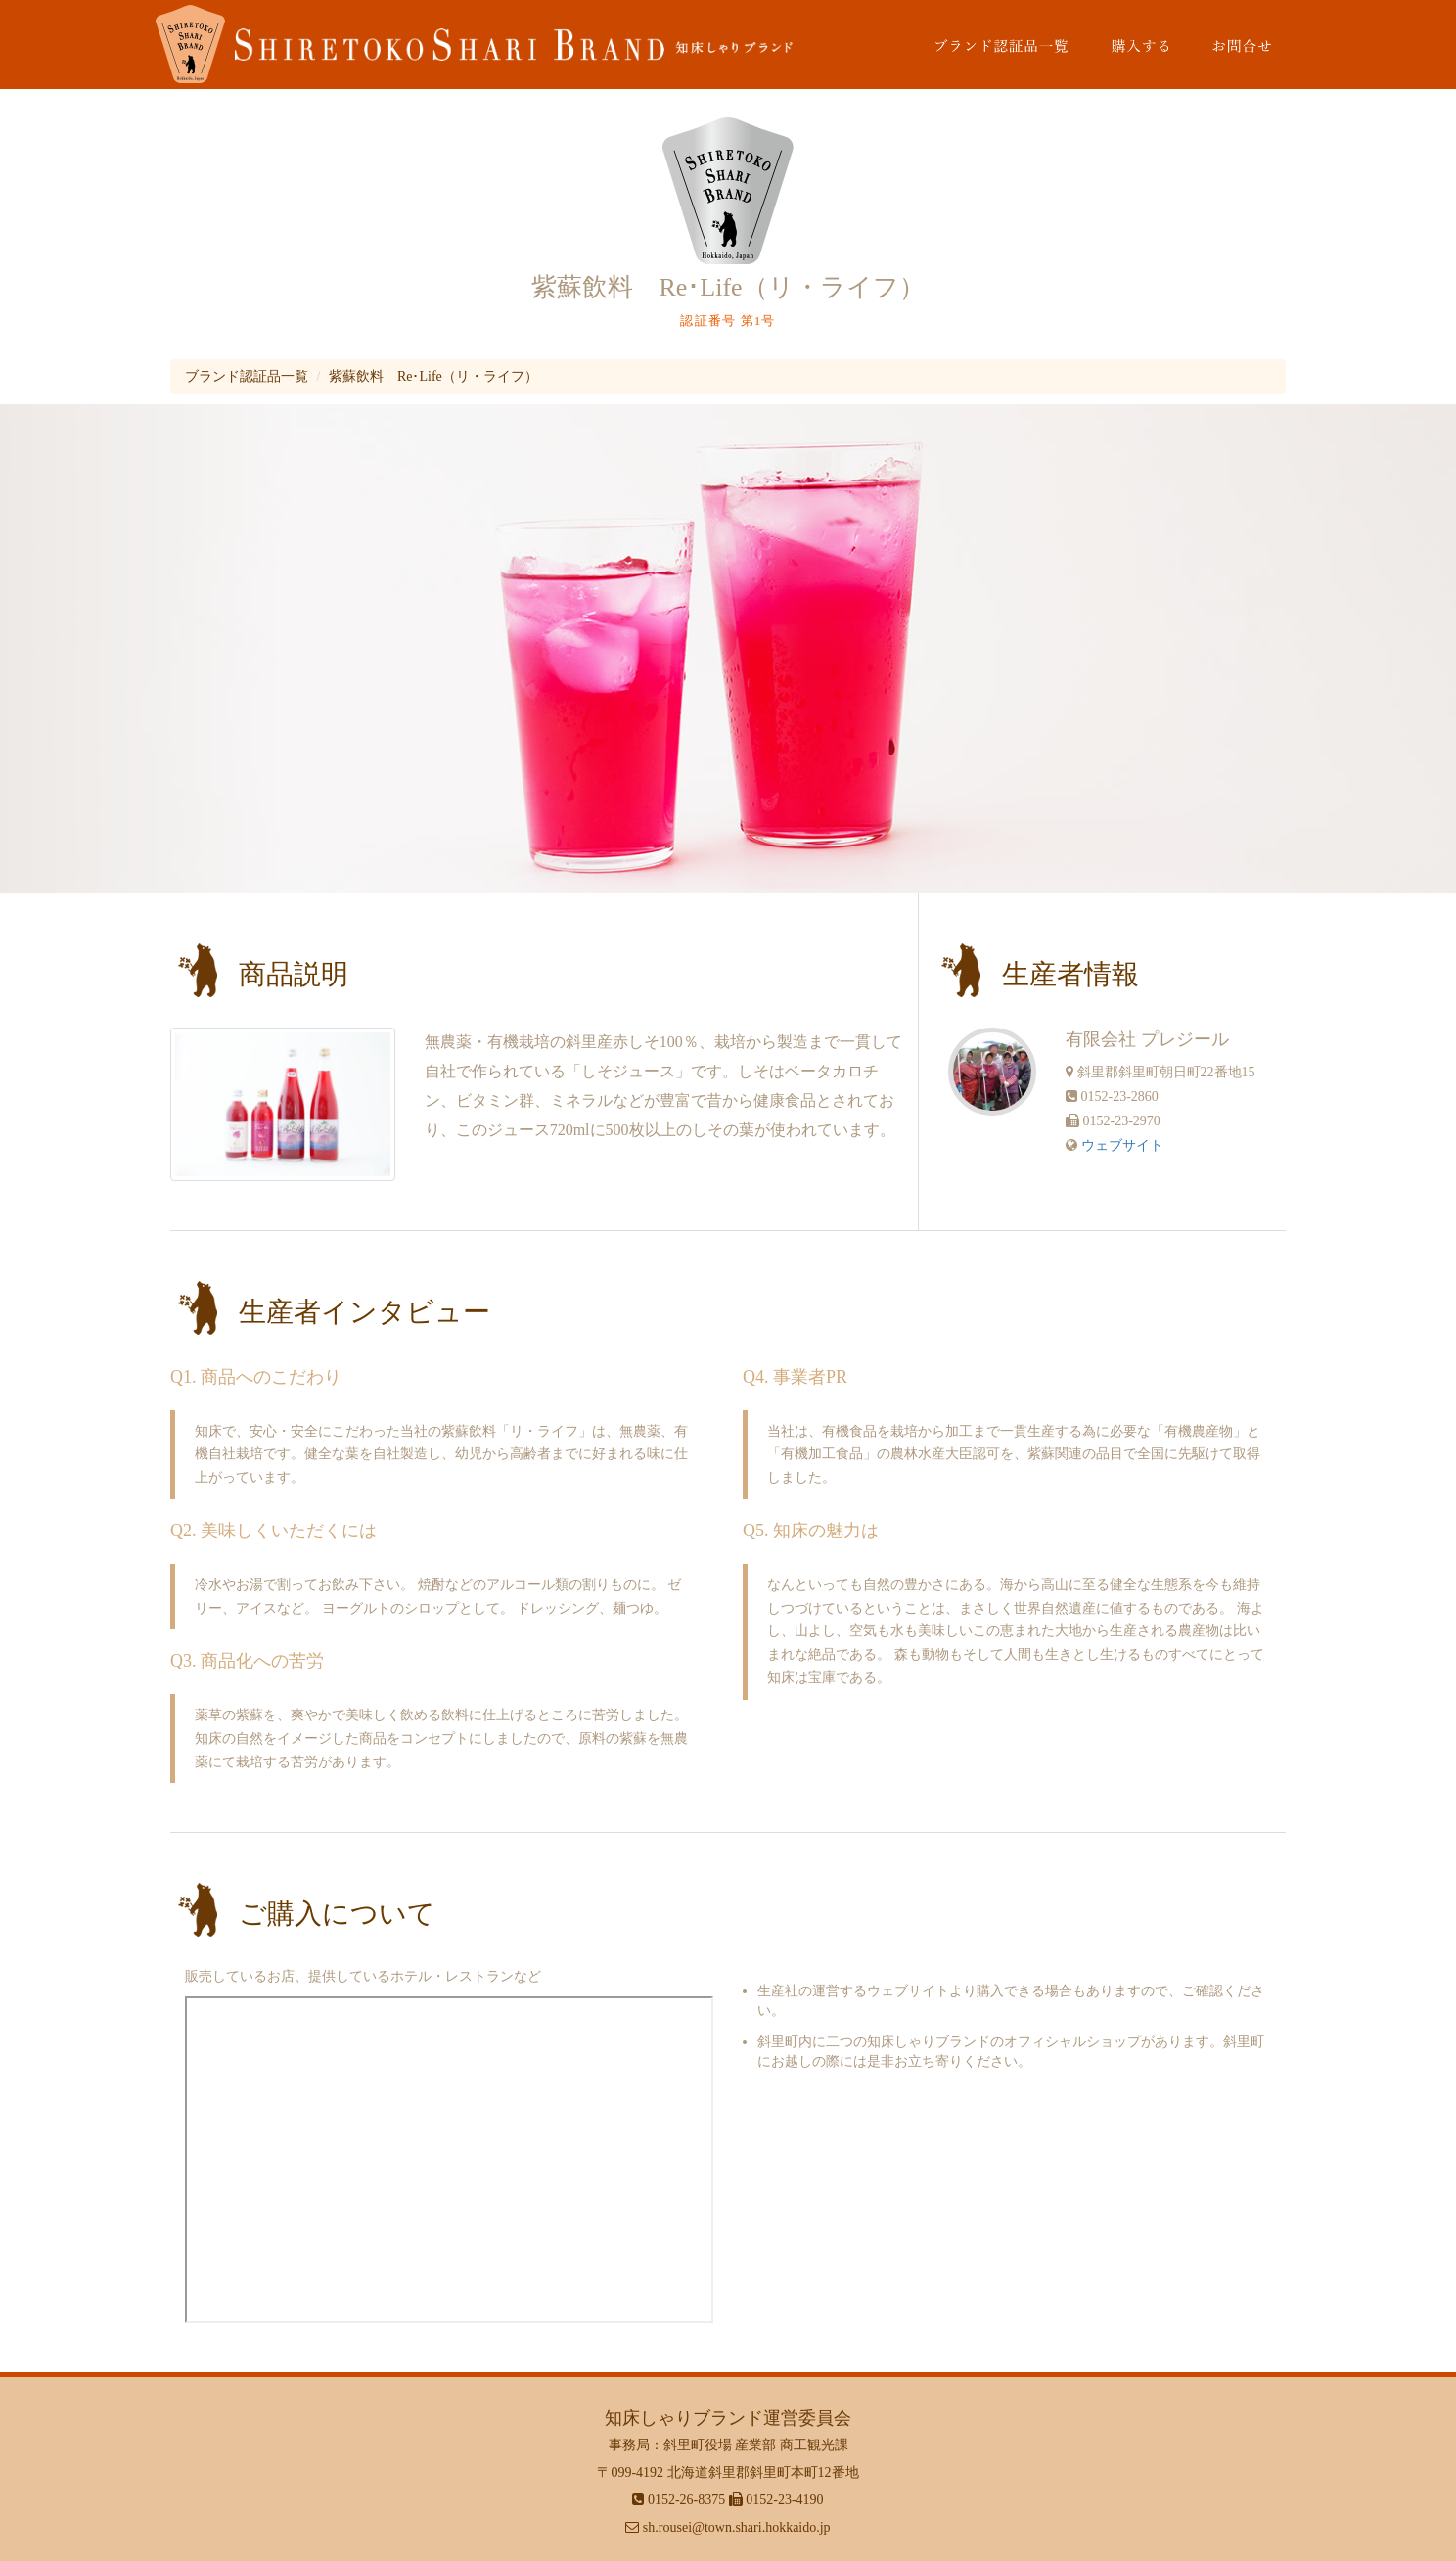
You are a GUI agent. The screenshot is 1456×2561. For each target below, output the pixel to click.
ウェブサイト (1122, 1145)
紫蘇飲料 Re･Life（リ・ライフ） (433, 376)
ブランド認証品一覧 (246, 376)
